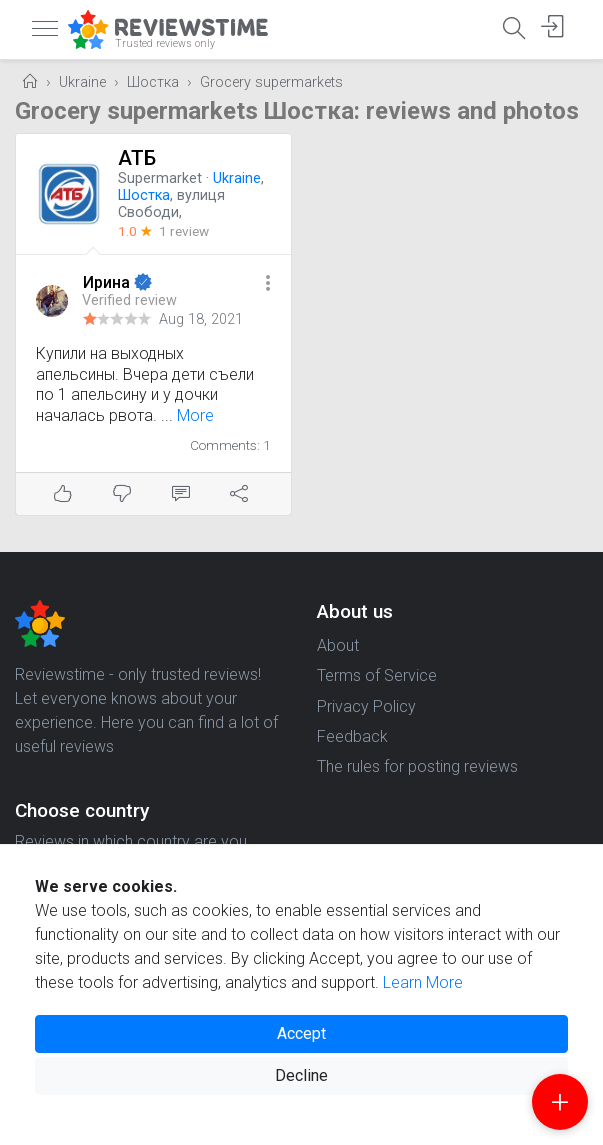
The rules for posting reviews (417, 766)
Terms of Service (377, 675)
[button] (268, 284)
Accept (301, 1033)
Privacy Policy (366, 706)
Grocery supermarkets (271, 82)
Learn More (423, 982)
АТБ (137, 158)
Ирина (108, 282)
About (338, 645)
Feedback (352, 736)
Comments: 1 (230, 445)
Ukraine (82, 82)
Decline (301, 1075)
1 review (184, 231)
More (195, 415)
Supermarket (160, 178)
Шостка (153, 82)
